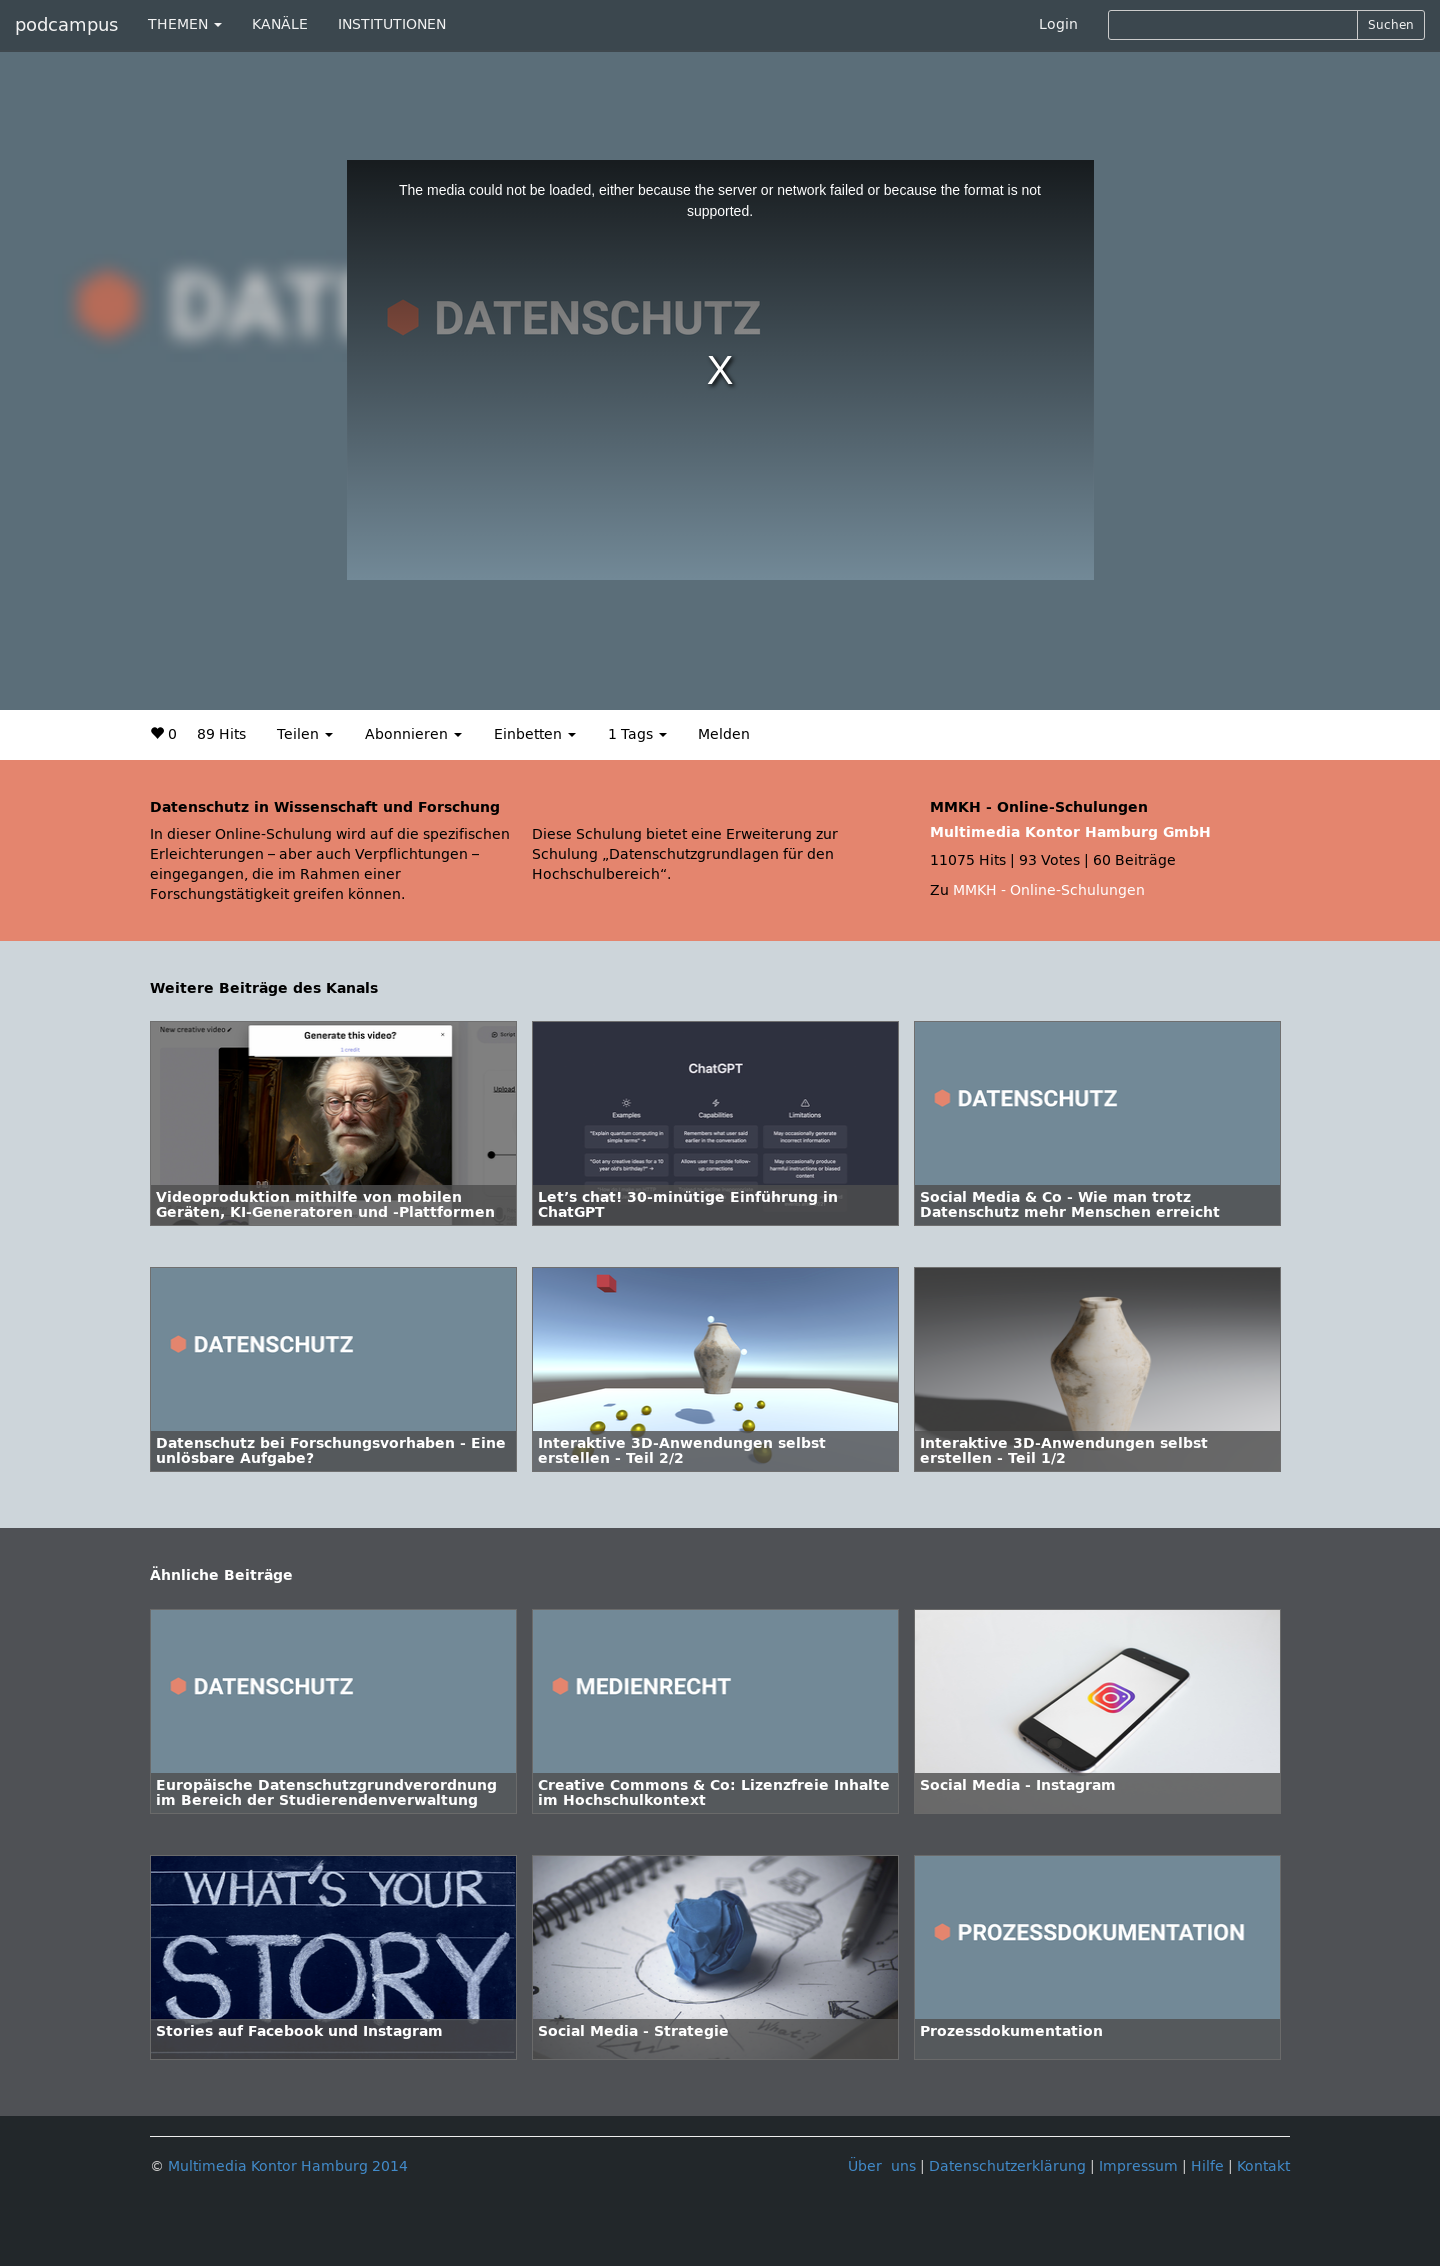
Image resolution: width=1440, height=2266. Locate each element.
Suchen (1391, 25)
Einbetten (535, 734)
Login (1058, 24)
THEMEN (185, 24)
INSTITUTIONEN (392, 24)
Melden (724, 734)
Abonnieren (413, 734)
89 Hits (221, 734)
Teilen (305, 734)
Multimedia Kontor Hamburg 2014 (288, 2166)
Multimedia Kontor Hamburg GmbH (1070, 832)
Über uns (882, 2166)
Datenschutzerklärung (1007, 2166)
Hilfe (1207, 2166)
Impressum (1138, 2166)
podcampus (66, 25)
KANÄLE (280, 24)
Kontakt (1263, 2166)
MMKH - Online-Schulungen (1049, 890)
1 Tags (637, 734)
